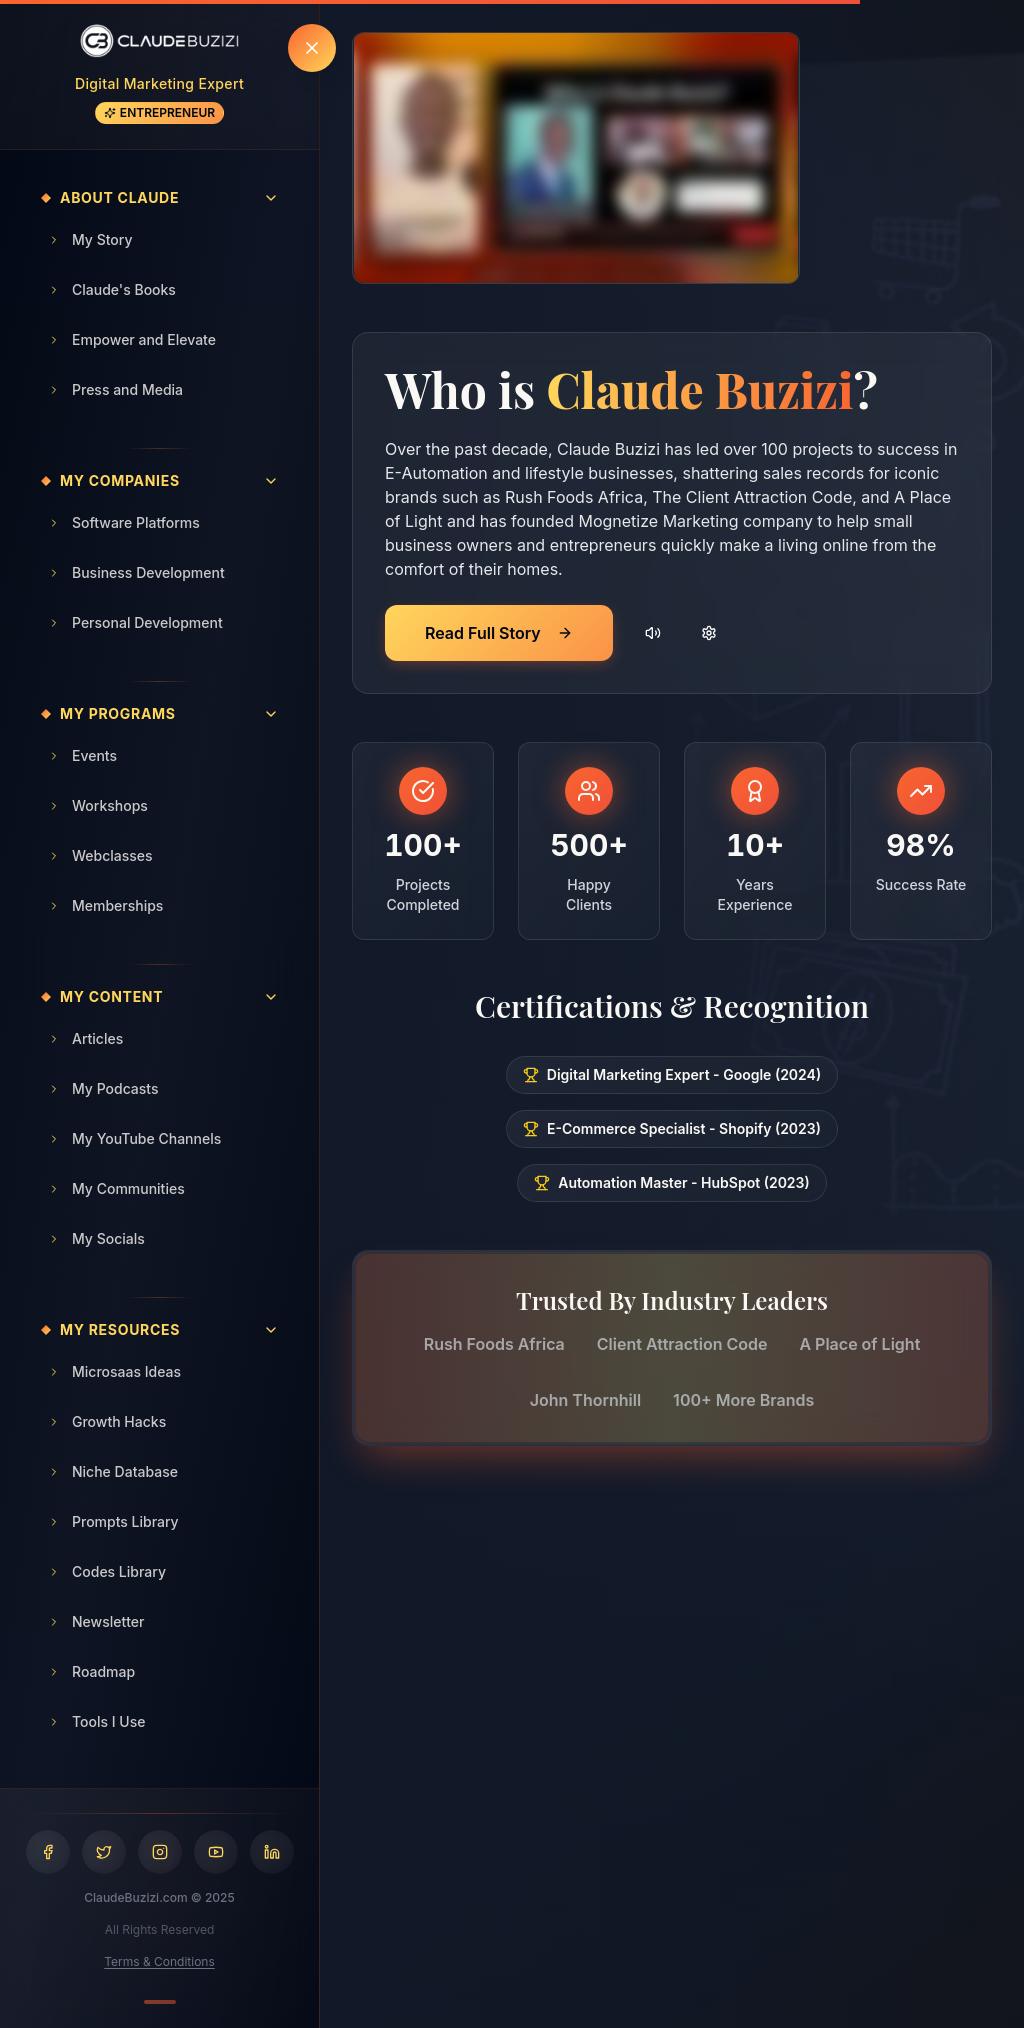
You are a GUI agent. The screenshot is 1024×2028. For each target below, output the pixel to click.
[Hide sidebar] (312, 48)
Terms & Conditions (159, 1961)
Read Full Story (499, 633)
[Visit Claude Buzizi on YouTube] (216, 1852)
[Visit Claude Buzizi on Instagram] (160, 1852)
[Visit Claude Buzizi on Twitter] (104, 1852)
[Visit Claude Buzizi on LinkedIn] (272, 1852)
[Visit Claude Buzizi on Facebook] (48, 1852)
